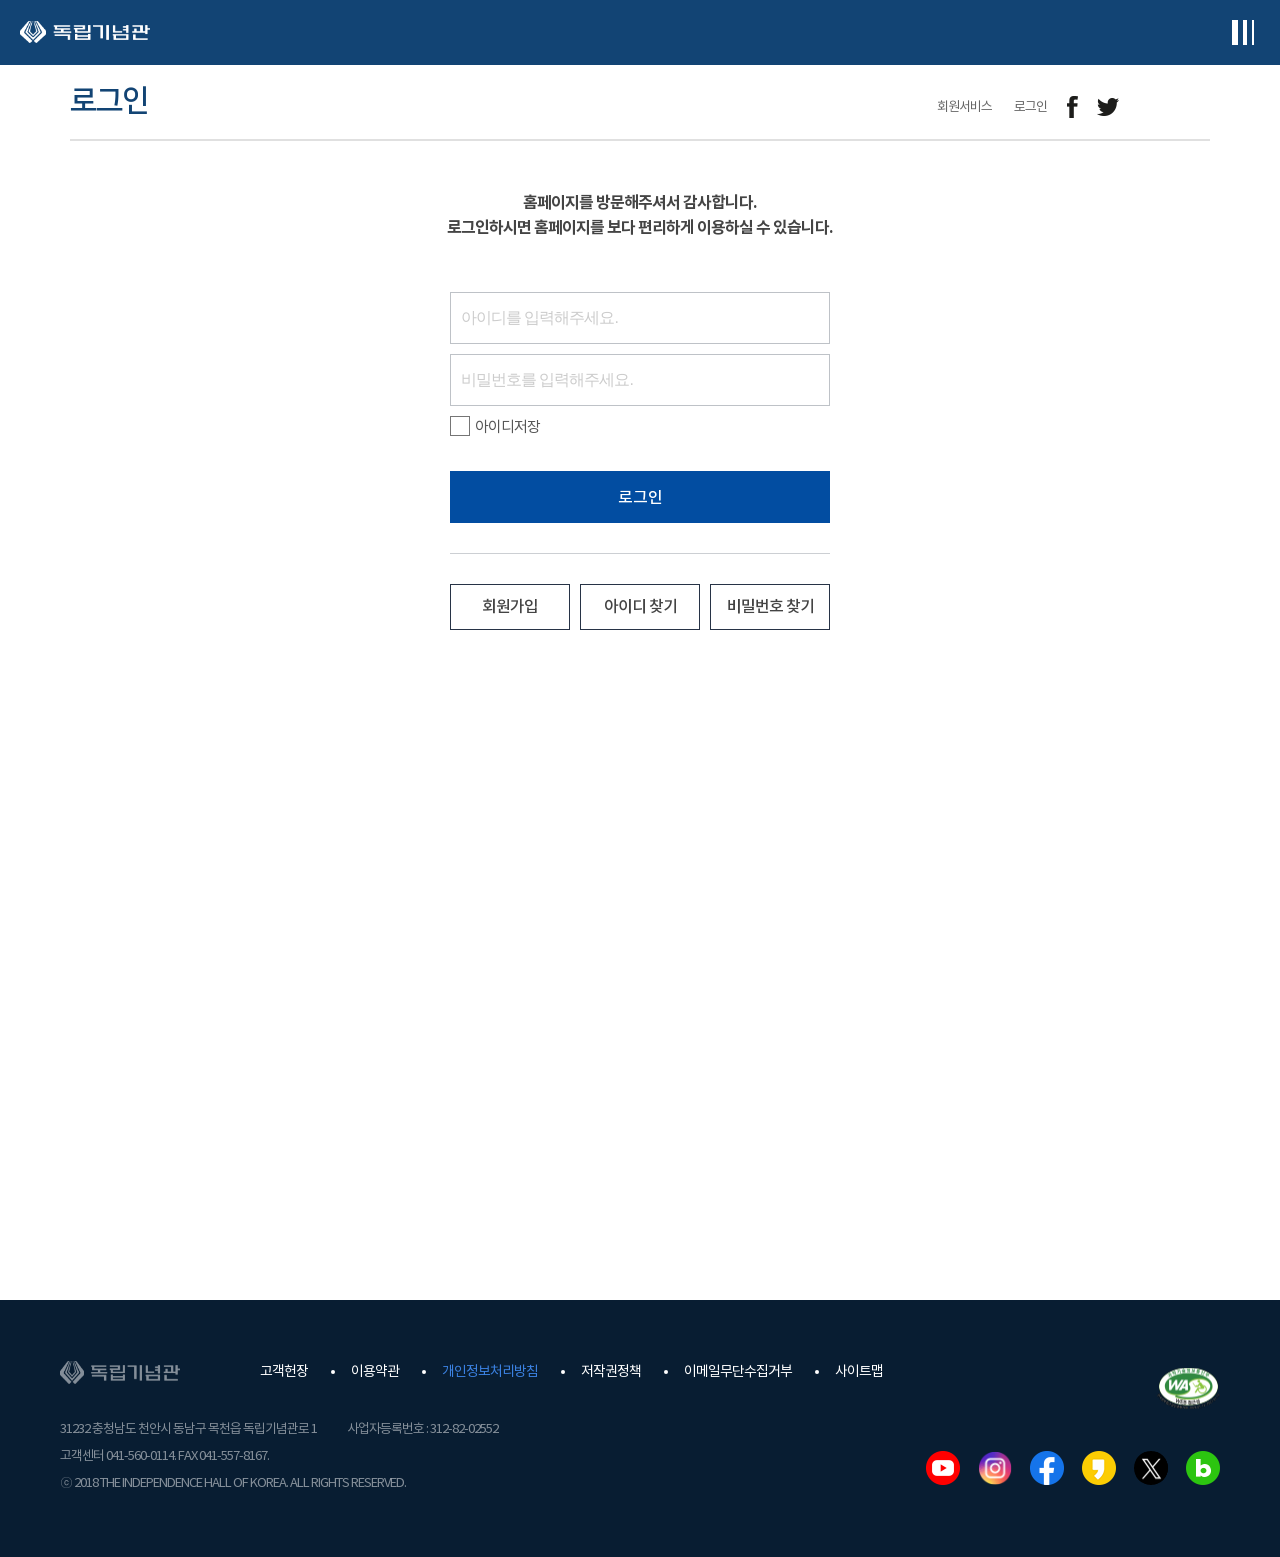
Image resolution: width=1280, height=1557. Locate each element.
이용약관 (375, 1372)
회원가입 (510, 607)
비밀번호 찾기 (770, 607)
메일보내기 (1152, 107)
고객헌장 (284, 1372)
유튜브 (943, 1468)
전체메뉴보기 (1242, 32)
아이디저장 (495, 427)
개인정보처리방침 (490, 1372)
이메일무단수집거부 (738, 1372)
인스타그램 (995, 1468)
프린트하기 (1197, 107)
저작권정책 (611, 1372)
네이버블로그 (1203, 1468)
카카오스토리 (1099, 1468)
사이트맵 (859, 1372)
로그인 (640, 498)
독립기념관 (85, 32)
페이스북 (1047, 1468)
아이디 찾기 (640, 607)
